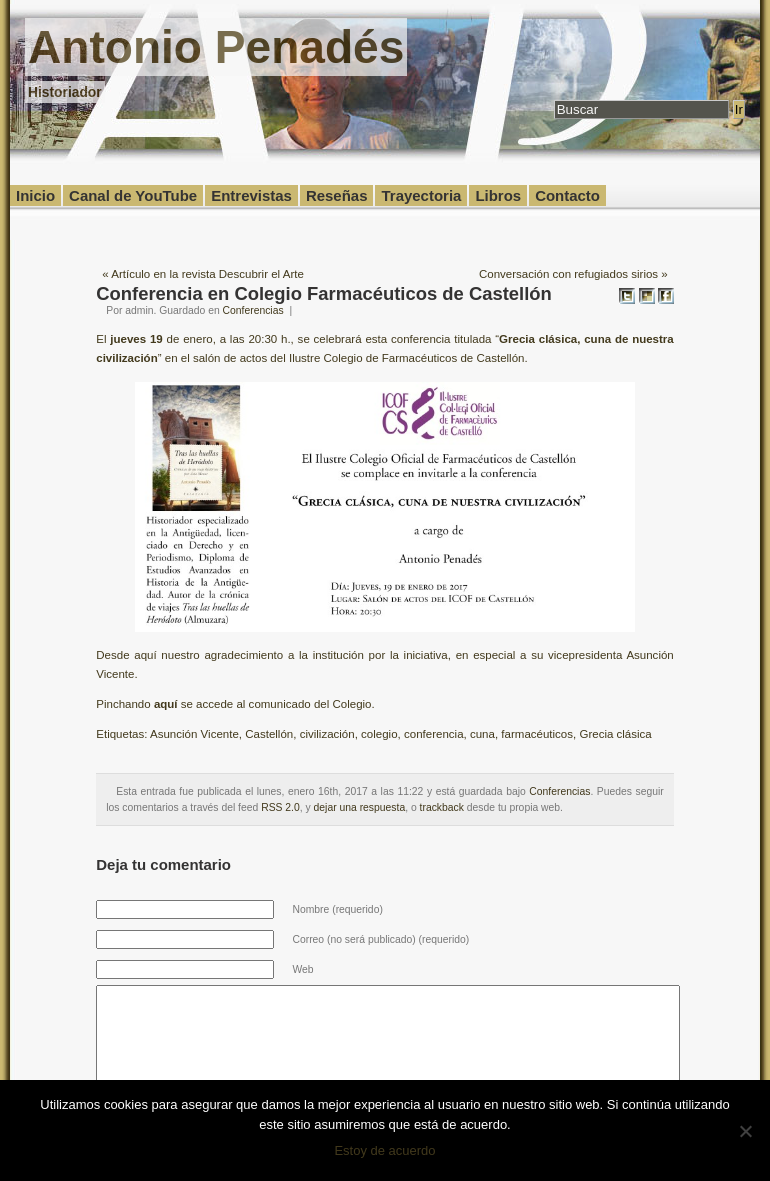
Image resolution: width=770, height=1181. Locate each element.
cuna (482, 734)
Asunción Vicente (194, 734)
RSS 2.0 (280, 807)
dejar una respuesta (360, 807)
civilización (327, 734)
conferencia (434, 734)
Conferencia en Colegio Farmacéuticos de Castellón (324, 293)
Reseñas (337, 195)
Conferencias (253, 310)
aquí (166, 704)
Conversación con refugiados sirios (568, 274)
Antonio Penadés (216, 47)
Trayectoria (421, 195)
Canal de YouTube (133, 195)
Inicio (35, 195)
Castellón (269, 734)
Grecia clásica (615, 734)
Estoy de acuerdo (384, 1150)
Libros (498, 195)
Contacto (567, 195)
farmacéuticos (537, 734)
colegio (379, 734)
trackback (442, 807)
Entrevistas (251, 195)
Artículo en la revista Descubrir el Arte (207, 274)
